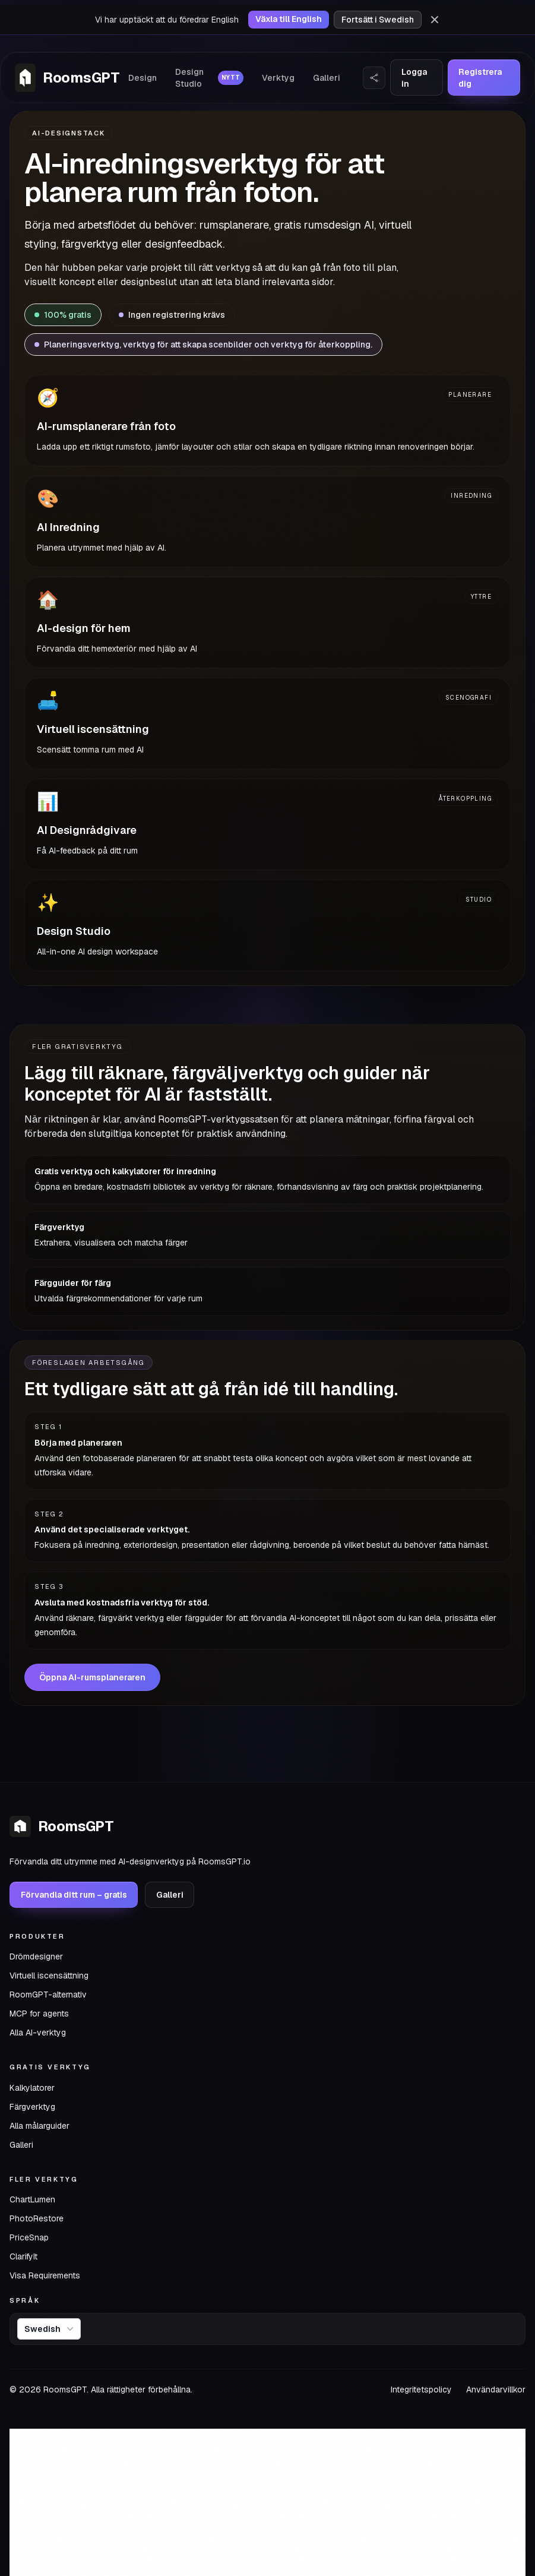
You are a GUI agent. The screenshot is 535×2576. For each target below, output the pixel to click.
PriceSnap (29, 2237)
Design (142, 77)
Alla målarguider (39, 2125)
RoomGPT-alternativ (48, 1994)
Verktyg (278, 77)
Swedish (50, 2329)
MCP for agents (39, 2013)
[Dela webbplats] (374, 78)
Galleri (326, 77)
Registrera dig (480, 78)
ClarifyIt (23, 2256)
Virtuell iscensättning (49, 1975)
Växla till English (288, 19)
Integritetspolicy (421, 2389)
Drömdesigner (36, 1956)
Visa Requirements (45, 2275)
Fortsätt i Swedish (377, 19)
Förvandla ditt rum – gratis (74, 1894)
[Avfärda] (435, 20)
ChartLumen (32, 2199)
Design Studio (209, 78)
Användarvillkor (495, 2389)
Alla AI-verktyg (38, 2032)
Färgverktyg (32, 2106)
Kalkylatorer (32, 2087)
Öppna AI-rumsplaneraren (92, 1677)
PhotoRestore (37, 2218)
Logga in (414, 78)
